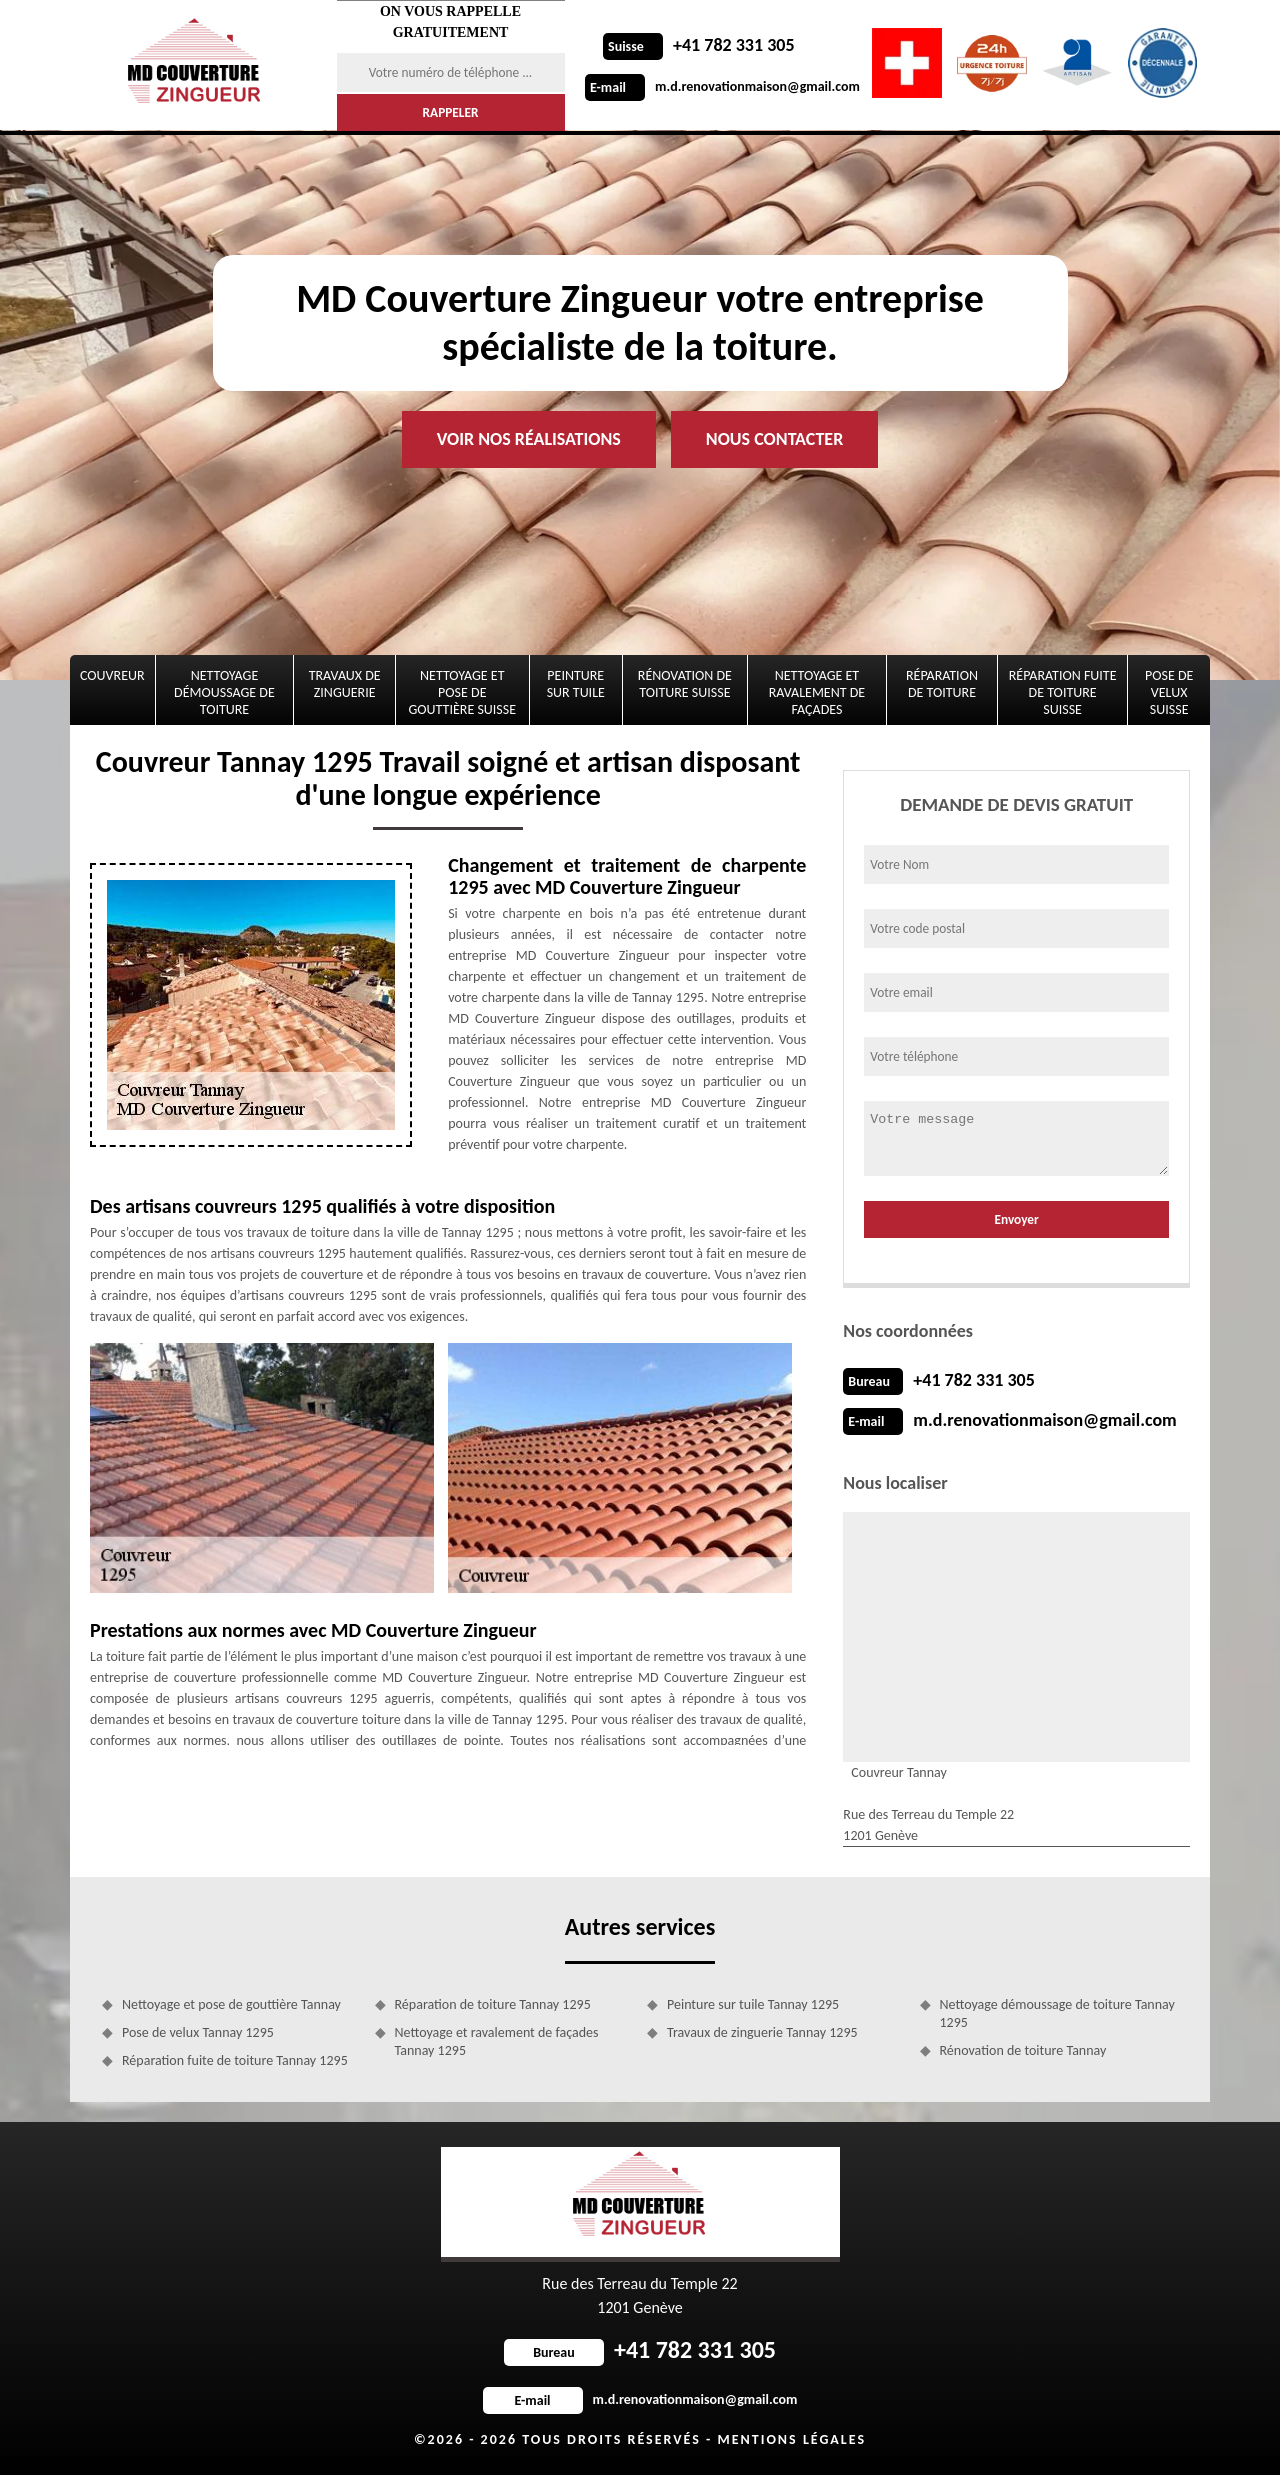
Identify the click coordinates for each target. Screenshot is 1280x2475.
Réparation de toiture (942, 684)
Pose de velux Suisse (1169, 692)
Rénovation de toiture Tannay (1023, 2050)
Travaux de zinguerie (345, 684)
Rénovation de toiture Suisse (685, 684)
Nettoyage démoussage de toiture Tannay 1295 (1057, 2013)
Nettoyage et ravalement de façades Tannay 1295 (497, 2041)
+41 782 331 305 (699, 45)
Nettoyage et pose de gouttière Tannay (231, 2004)
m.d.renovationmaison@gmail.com (722, 86)
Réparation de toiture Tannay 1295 (493, 2004)
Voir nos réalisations (529, 439)
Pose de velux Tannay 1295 (198, 2032)
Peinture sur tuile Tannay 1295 (753, 2004)
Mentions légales (791, 2439)
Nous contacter (774, 439)
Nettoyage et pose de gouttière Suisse (463, 692)
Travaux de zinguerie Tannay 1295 (762, 2032)
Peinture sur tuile (576, 684)
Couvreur (112, 675)
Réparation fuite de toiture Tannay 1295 (235, 2060)
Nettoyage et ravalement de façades (817, 692)
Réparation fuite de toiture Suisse (1063, 692)
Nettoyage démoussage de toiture (224, 692)
